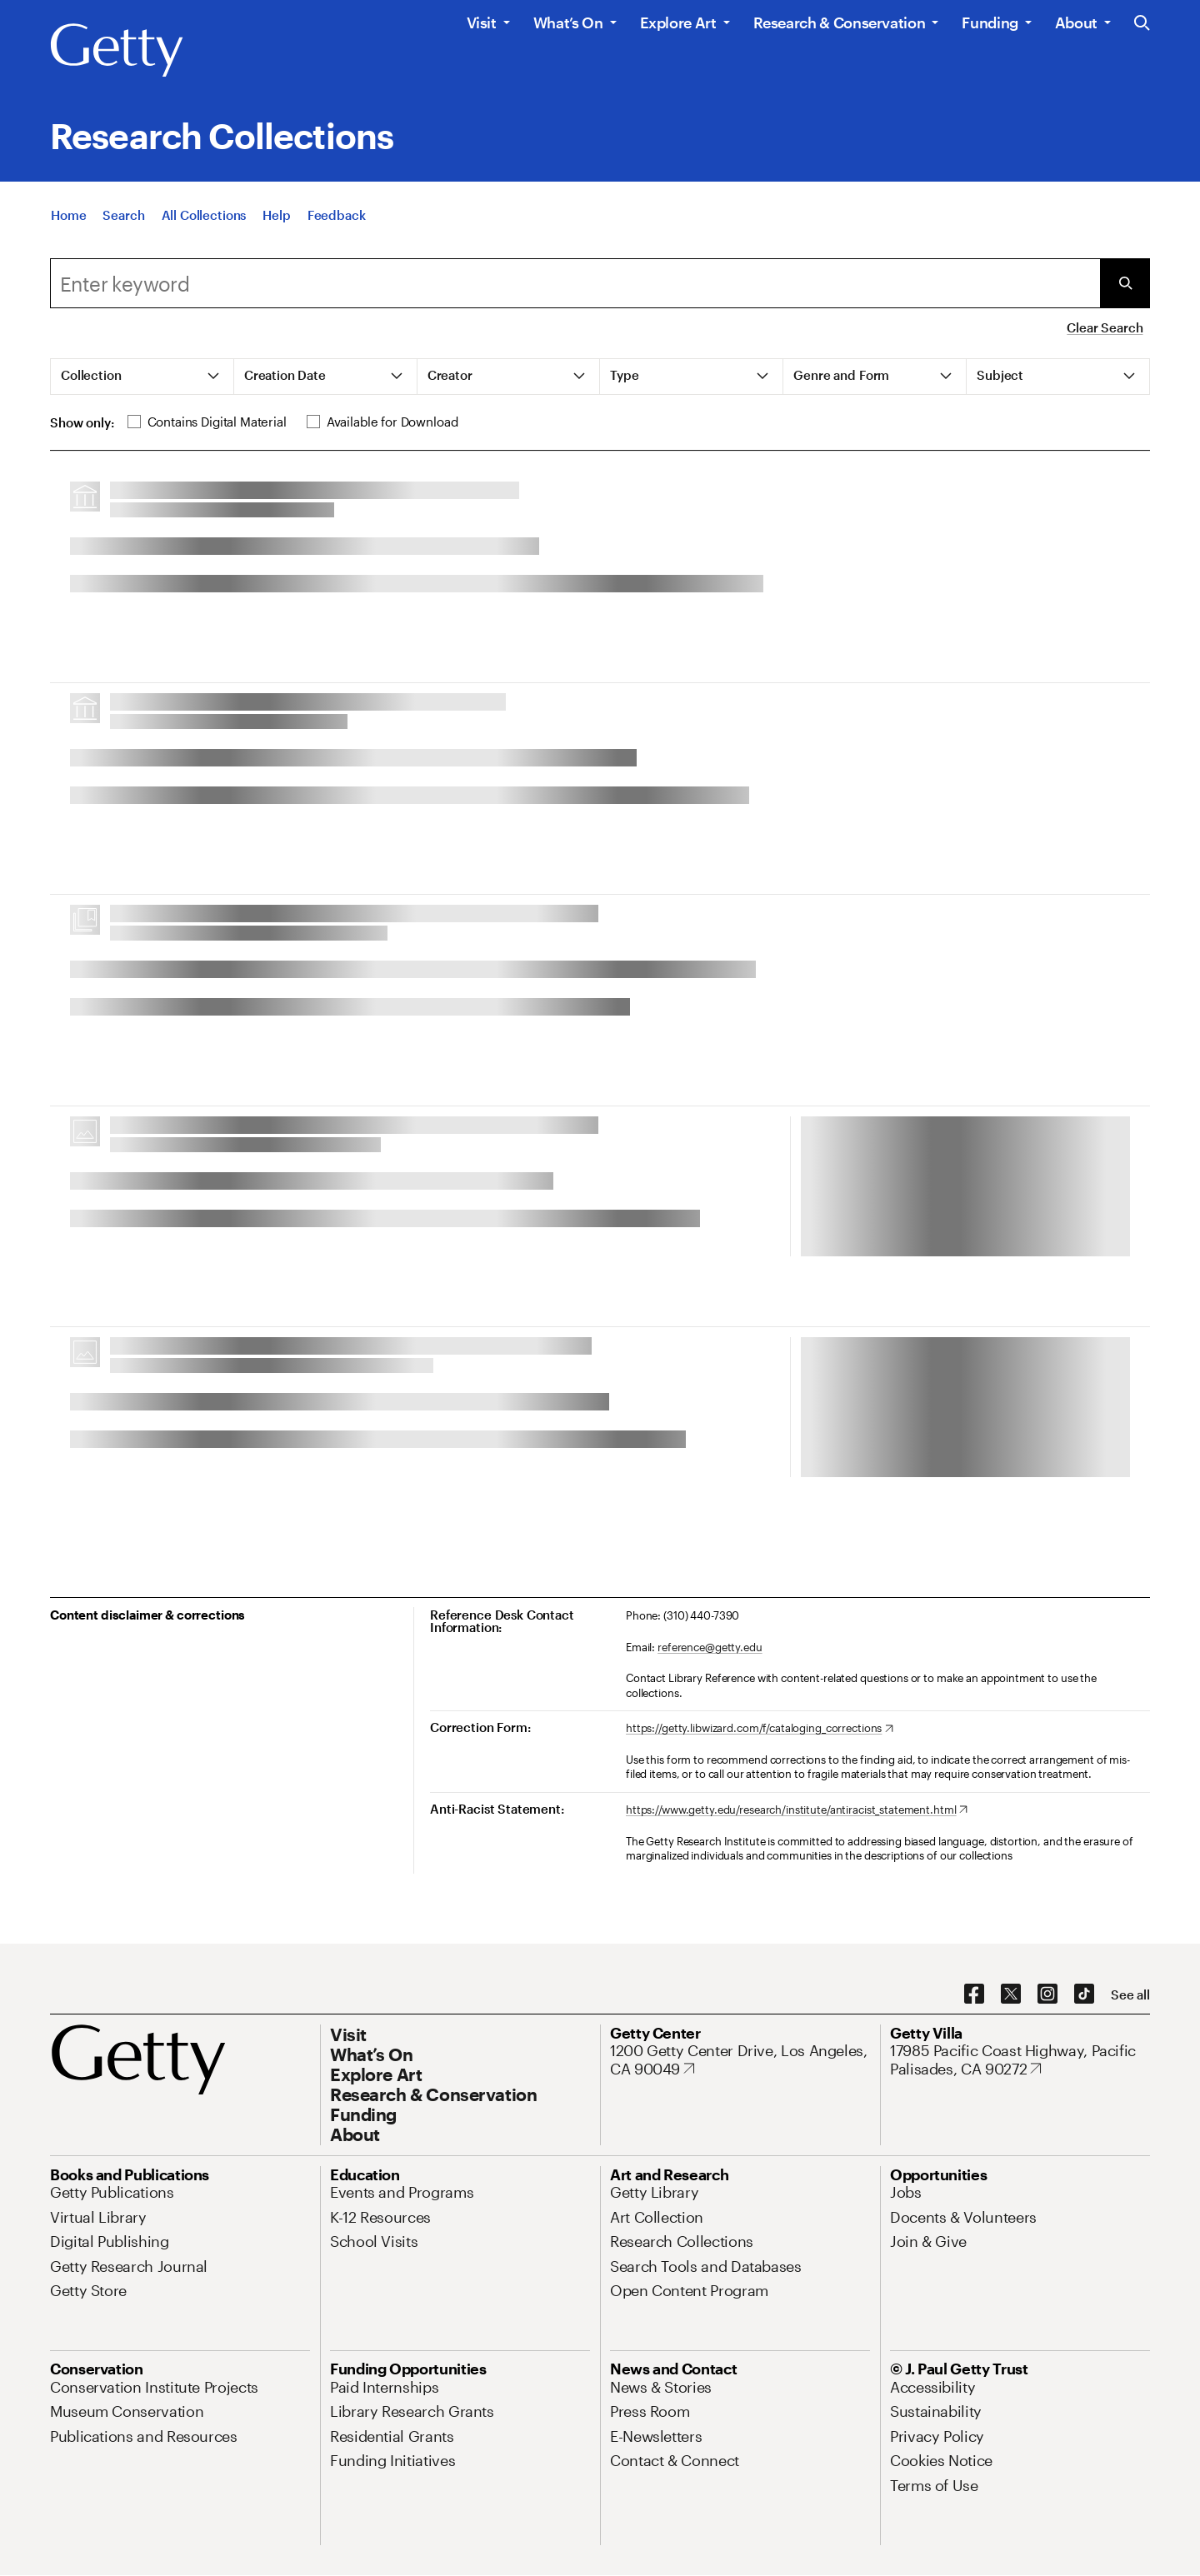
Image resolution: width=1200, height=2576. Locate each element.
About (1076, 22)
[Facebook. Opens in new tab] (974, 1994)
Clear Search (1104, 327)
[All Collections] (204, 214)
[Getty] (116, 50)
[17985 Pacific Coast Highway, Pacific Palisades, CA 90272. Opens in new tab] (1020, 2060)
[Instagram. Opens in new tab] (1048, 1994)
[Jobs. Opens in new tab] (906, 2192)
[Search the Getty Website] (1142, 23)
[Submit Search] (1125, 283)
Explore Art (678, 22)
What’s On (568, 22)
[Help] (276, 214)
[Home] (68, 214)
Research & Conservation (839, 22)
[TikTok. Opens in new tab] (1084, 1994)
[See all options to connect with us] (1130, 1995)
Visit (482, 22)
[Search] (123, 214)
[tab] (142, 376)
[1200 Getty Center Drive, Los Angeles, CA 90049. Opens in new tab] (740, 2060)
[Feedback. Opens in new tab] (337, 214)
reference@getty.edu (710, 1647)
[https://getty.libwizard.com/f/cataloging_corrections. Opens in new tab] (759, 1728)
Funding (990, 22)
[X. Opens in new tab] (1011, 1994)
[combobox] (575, 283)
